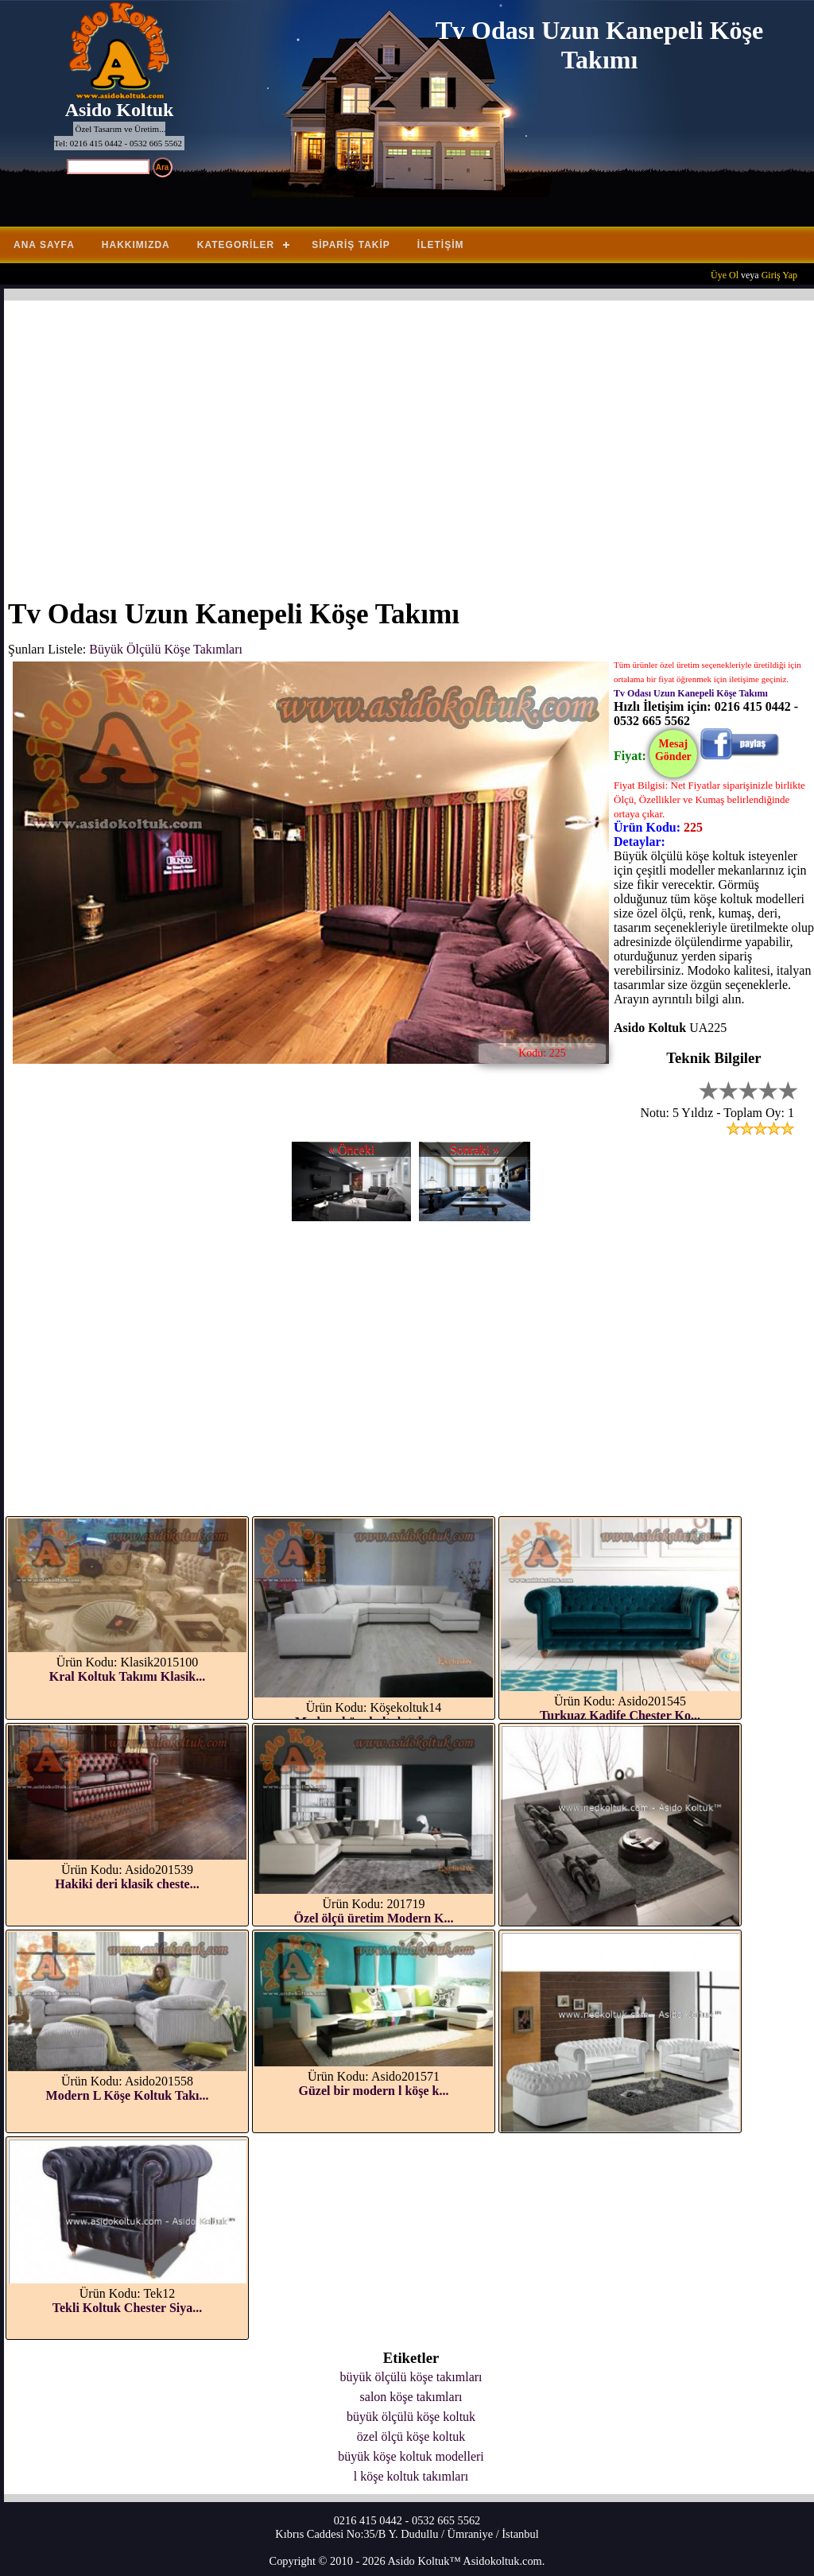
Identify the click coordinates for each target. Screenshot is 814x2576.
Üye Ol (724, 275)
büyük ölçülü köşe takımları (410, 2377)
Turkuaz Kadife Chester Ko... (620, 1715)
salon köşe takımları (411, 2396)
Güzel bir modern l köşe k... (373, 2090)
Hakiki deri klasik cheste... (127, 1884)
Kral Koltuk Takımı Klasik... (127, 1676)
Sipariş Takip (351, 244)
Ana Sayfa (44, 244)
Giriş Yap (779, 275)
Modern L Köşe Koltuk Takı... (127, 2095)
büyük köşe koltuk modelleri (411, 2456)
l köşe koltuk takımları (411, 2476)
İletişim (440, 244)
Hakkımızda (136, 244)
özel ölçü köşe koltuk (411, 2436)
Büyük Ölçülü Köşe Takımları (165, 649)
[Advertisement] (411, 439)
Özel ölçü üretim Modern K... (374, 1918)
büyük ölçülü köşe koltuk (411, 2416)
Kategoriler (235, 244)
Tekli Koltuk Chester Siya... (127, 2307)
